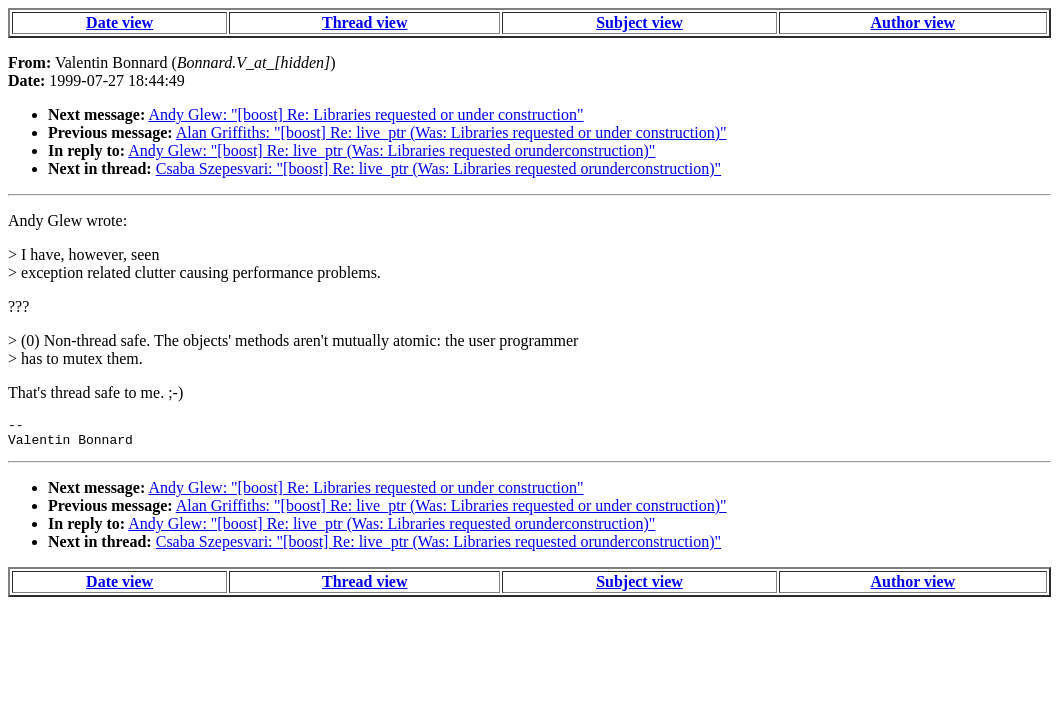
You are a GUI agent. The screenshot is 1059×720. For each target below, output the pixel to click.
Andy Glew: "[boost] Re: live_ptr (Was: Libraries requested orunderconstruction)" (391, 150)
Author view (913, 22)
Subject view (639, 22)
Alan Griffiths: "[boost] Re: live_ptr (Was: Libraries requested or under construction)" (451, 132)
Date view (119, 22)
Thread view (364, 22)
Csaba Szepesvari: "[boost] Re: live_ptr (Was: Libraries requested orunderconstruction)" (438, 168)
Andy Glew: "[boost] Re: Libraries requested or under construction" (365, 114)
